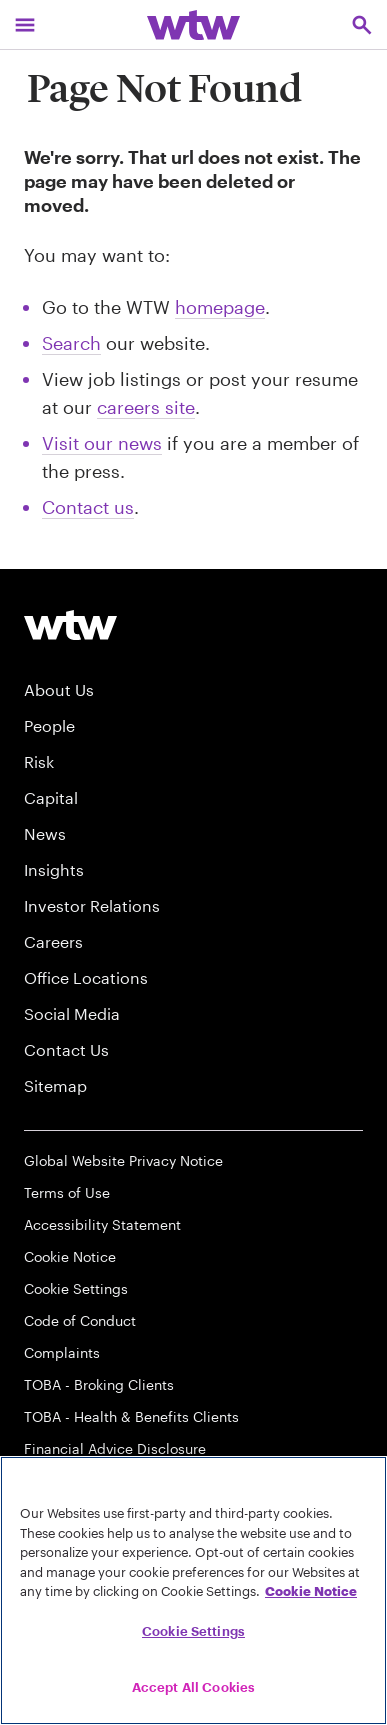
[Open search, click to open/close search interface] (362, 24)
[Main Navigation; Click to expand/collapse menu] (25, 24)
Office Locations (86, 977)
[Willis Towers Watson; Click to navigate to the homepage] (193, 24)
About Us (59, 689)
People (49, 725)
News (45, 833)
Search (71, 343)
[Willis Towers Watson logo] (70, 624)
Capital (51, 797)
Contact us (88, 507)
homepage (220, 307)
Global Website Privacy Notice (123, 1160)
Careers (53, 941)
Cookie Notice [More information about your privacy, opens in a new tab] (311, 1591)
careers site (146, 407)
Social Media (72, 1013)
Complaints (62, 1352)
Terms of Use (67, 1192)
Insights (54, 869)
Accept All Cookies (193, 1687)
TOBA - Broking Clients (99, 1384)
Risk (39, 761)
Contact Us (66, 1049)
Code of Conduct (80, 1320)
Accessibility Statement (102, 1224)
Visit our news (102, 443)
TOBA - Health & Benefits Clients (131, 1416)
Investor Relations (92, 905)
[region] (193, 1590)
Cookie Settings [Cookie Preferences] (76, 1288)
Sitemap (55, 1085)
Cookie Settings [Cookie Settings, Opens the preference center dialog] (193, 1631)
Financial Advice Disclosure (115, 1448)
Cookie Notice (70, 1256)
